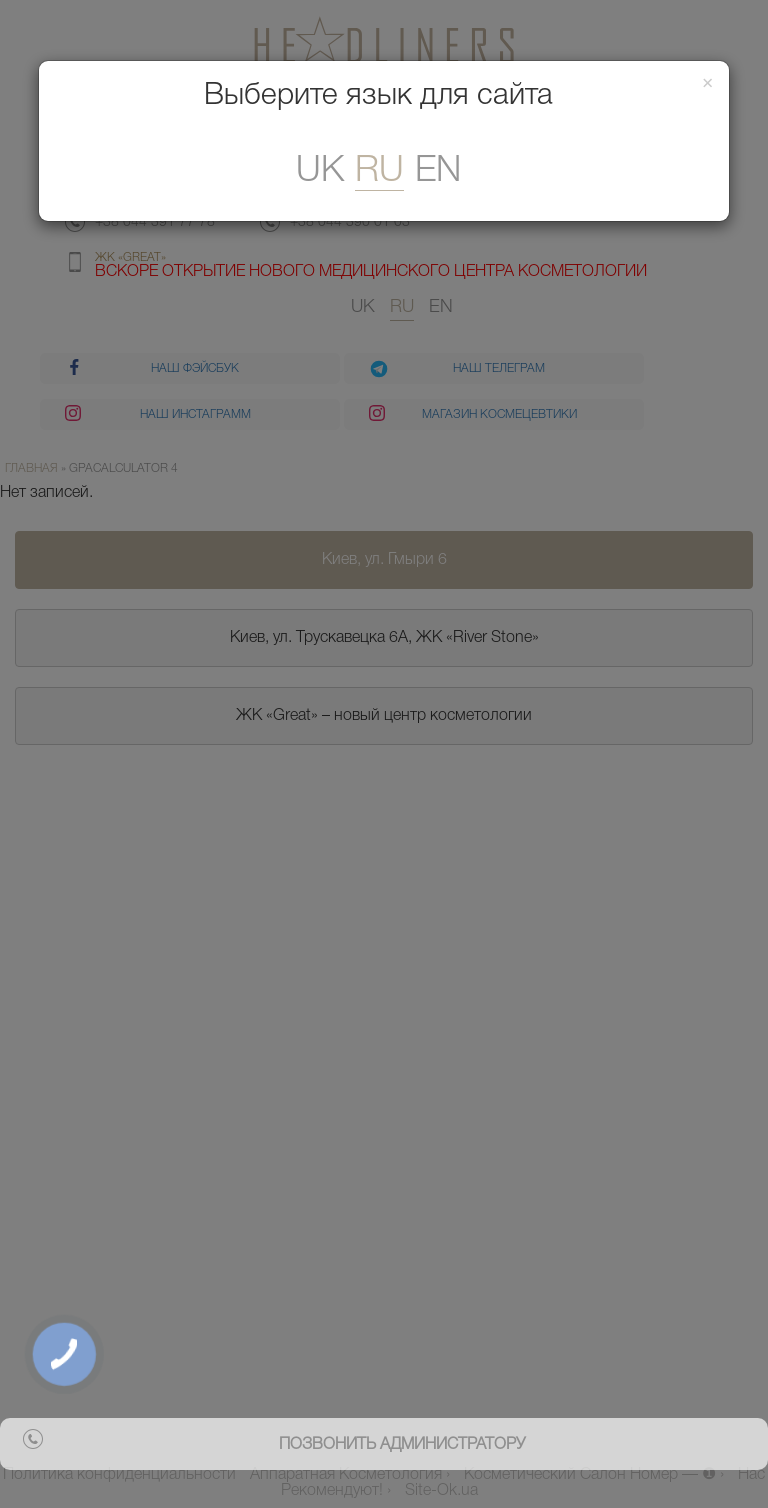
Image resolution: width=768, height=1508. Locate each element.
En (438, 171)
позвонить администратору (402, 1445)
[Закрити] (708, 84)
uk (320, 171)
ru (379, 171)
